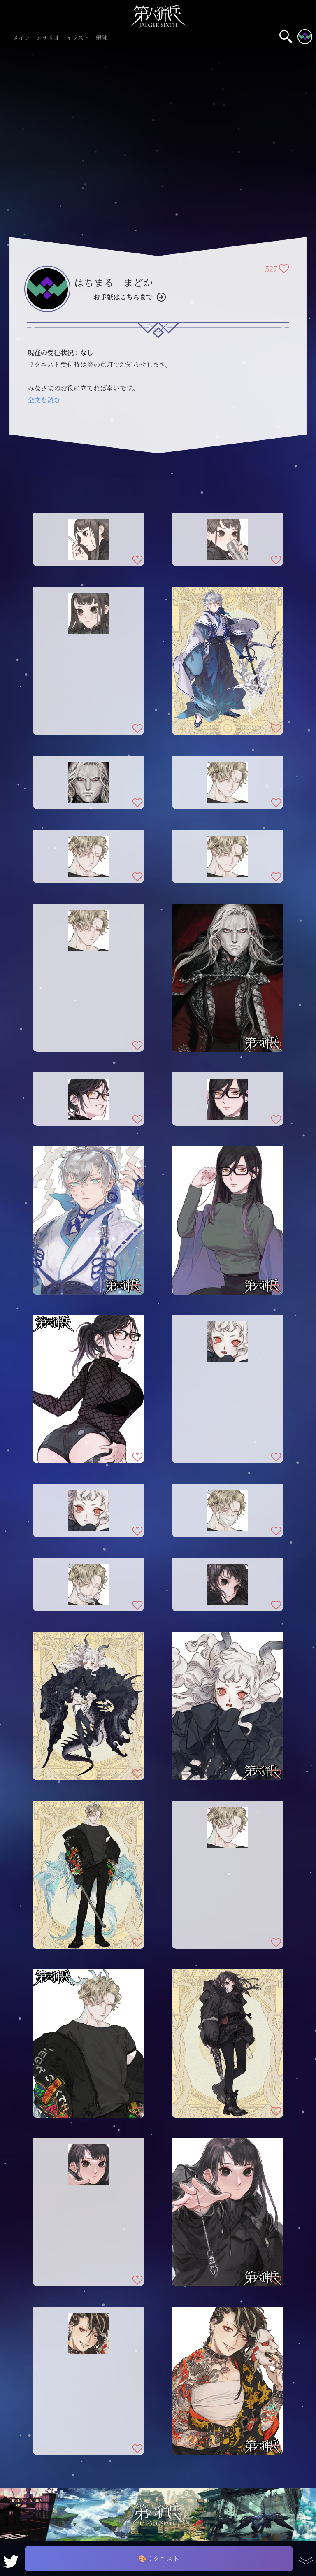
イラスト (78, 38)
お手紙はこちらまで (123, 297)
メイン (21, 38)
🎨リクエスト (158, 2558)
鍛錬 (102, 38)
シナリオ (48, 38)
